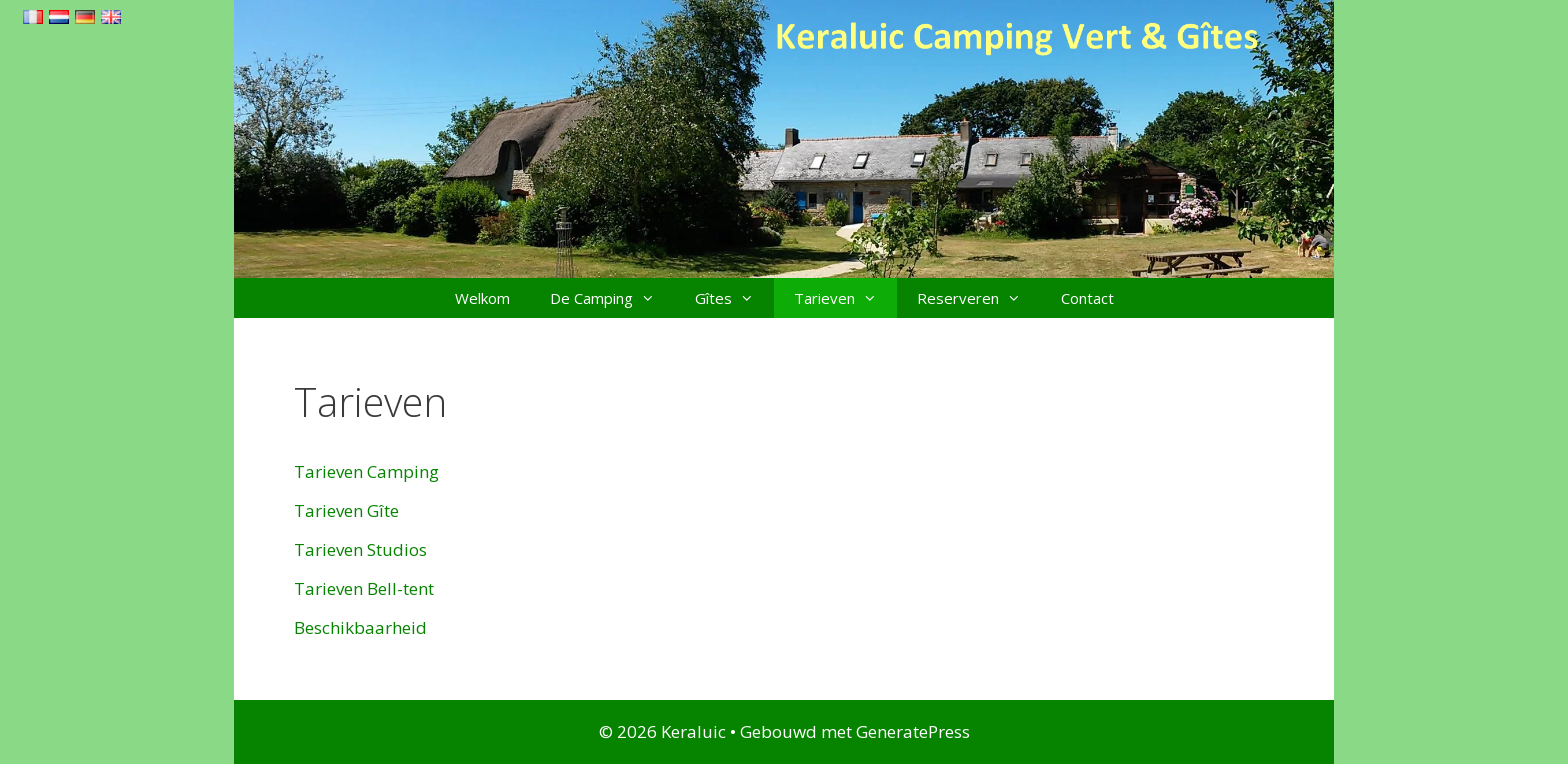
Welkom (482, 298)
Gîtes (734, 298)
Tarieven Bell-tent (364, 588)
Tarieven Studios (360, 549)
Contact (1087, 298)
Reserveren (979, 298)
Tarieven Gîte (346, 510)
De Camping (612, 298)
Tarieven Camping (366, 471)
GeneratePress (913, 731)
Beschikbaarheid (360, 627)
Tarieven (845, 298)
